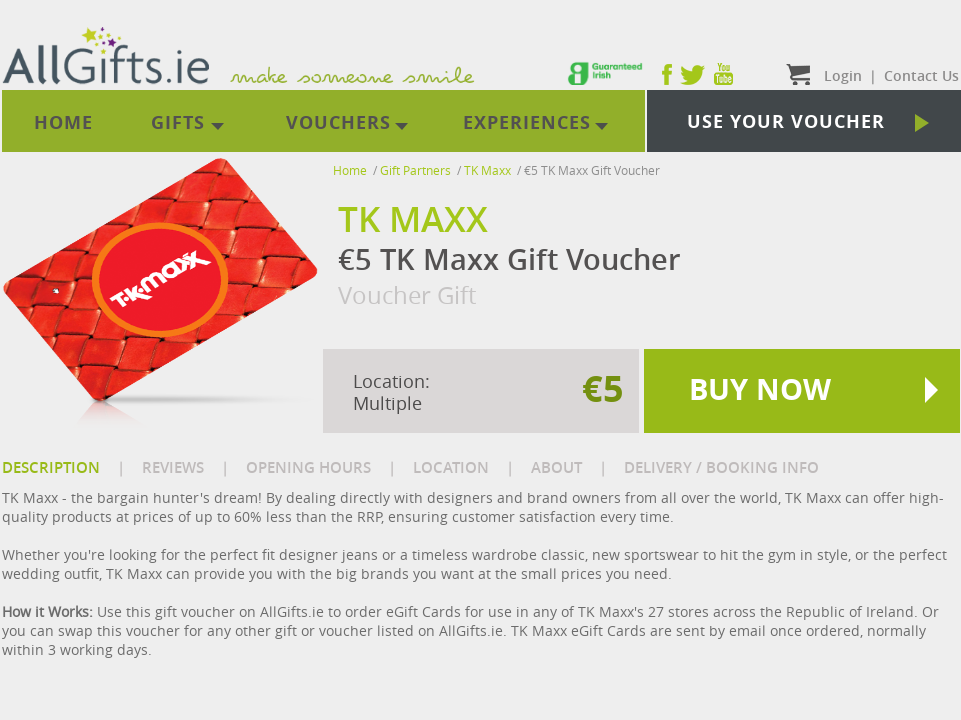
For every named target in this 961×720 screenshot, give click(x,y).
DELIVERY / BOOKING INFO (721, 467)
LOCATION (451, 467)
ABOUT (556, 467)
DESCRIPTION (51, 467)
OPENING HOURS (308, 467)
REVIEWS (173, 467)
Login (843, 75)
